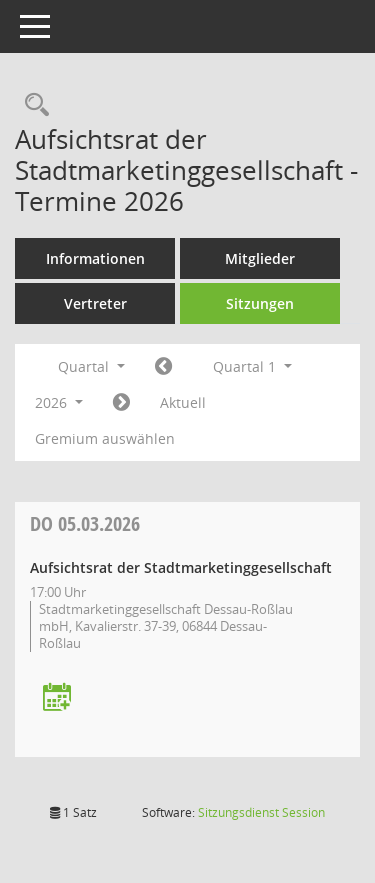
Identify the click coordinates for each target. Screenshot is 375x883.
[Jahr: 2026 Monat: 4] (121, 403)
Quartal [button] (91, 366)
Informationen (95, 258)
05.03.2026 (85, 523)
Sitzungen (260, 303)
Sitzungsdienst (261, 812)
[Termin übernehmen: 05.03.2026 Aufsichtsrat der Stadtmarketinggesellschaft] (57, 698)
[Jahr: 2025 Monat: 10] (163, 367)
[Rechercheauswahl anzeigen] (32, 105)
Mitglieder (260, 258)
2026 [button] (59, 402)
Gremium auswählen (105, 438)
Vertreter (95, 303)
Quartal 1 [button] (252, 366)
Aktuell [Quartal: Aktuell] (183, 402)
